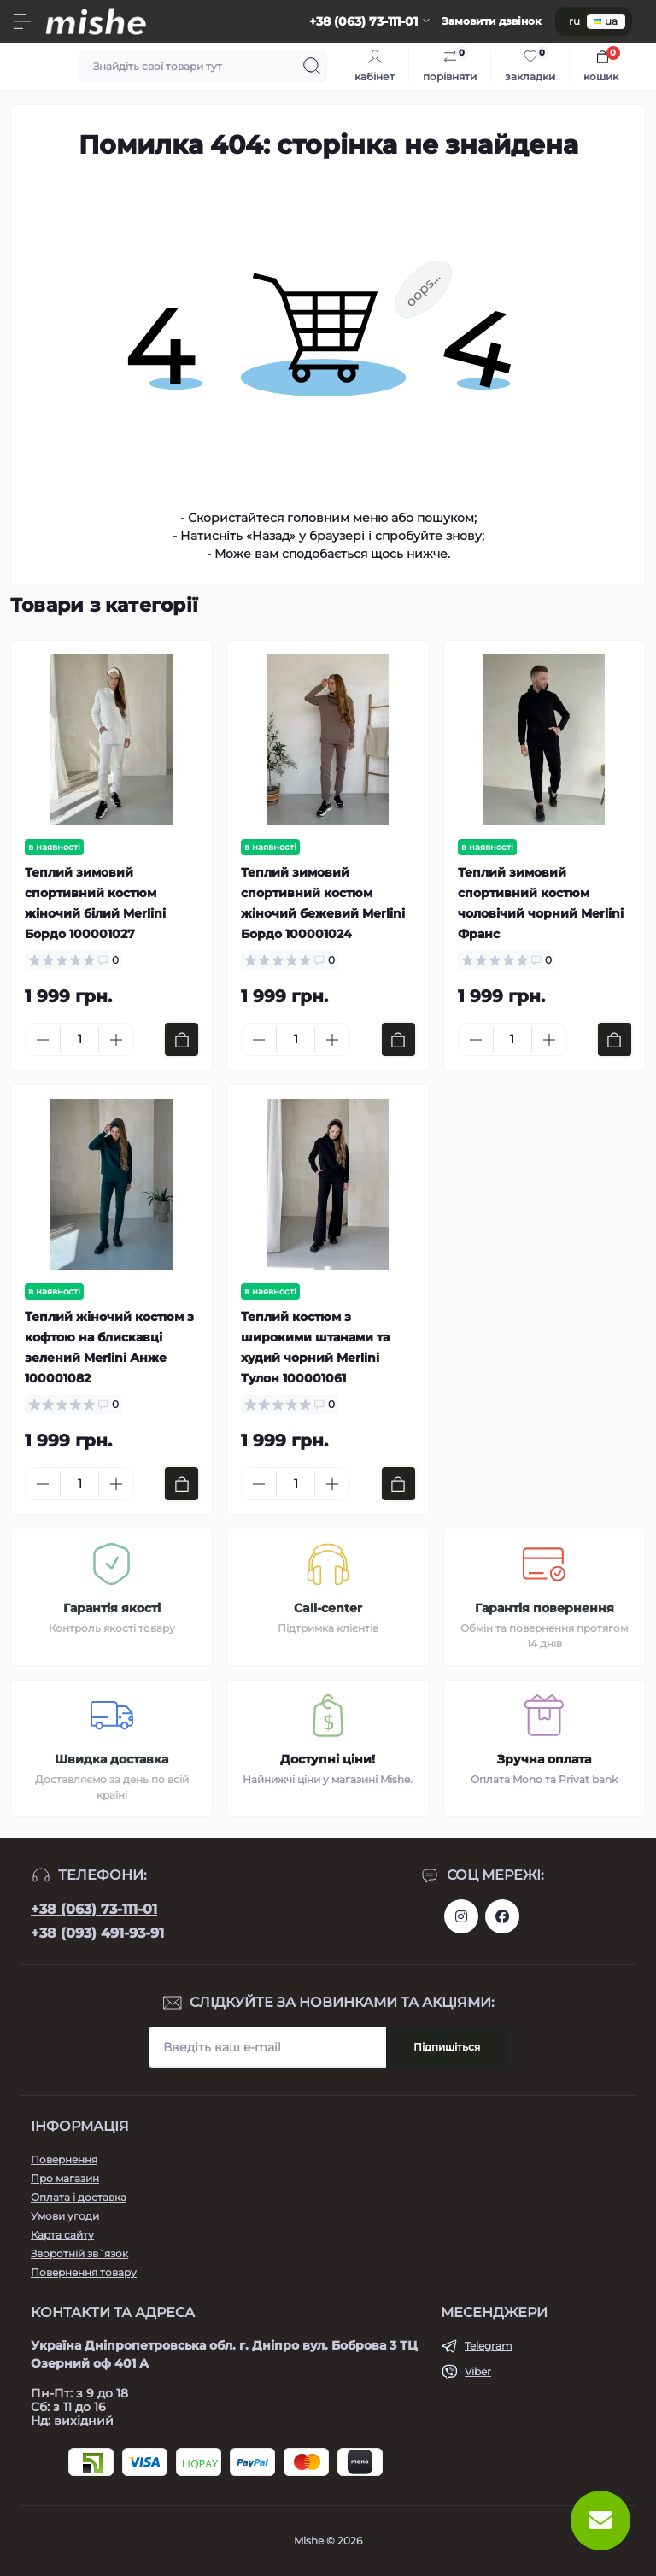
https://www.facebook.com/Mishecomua (502, 1916)
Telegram (488, 2345)
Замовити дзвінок (492, 21)
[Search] (311, 66)
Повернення (64, 2159)
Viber (478, 2371)
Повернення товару (84, 2272)
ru (574, 21)
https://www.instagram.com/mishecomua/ (461, 1916)
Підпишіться (446, 2046)
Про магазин (65, 2178)
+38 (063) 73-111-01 (94, 1909)
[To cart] (181, 1039)
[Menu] (22, 21)
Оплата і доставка (78, 2197)
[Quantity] (79, 1039)
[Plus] (116, 1040)
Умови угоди (65, 2215)
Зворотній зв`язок (79, 2253)
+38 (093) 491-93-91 (97, 1933)
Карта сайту (62, 2234)
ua (606, 21)
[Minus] (43, 1040)
